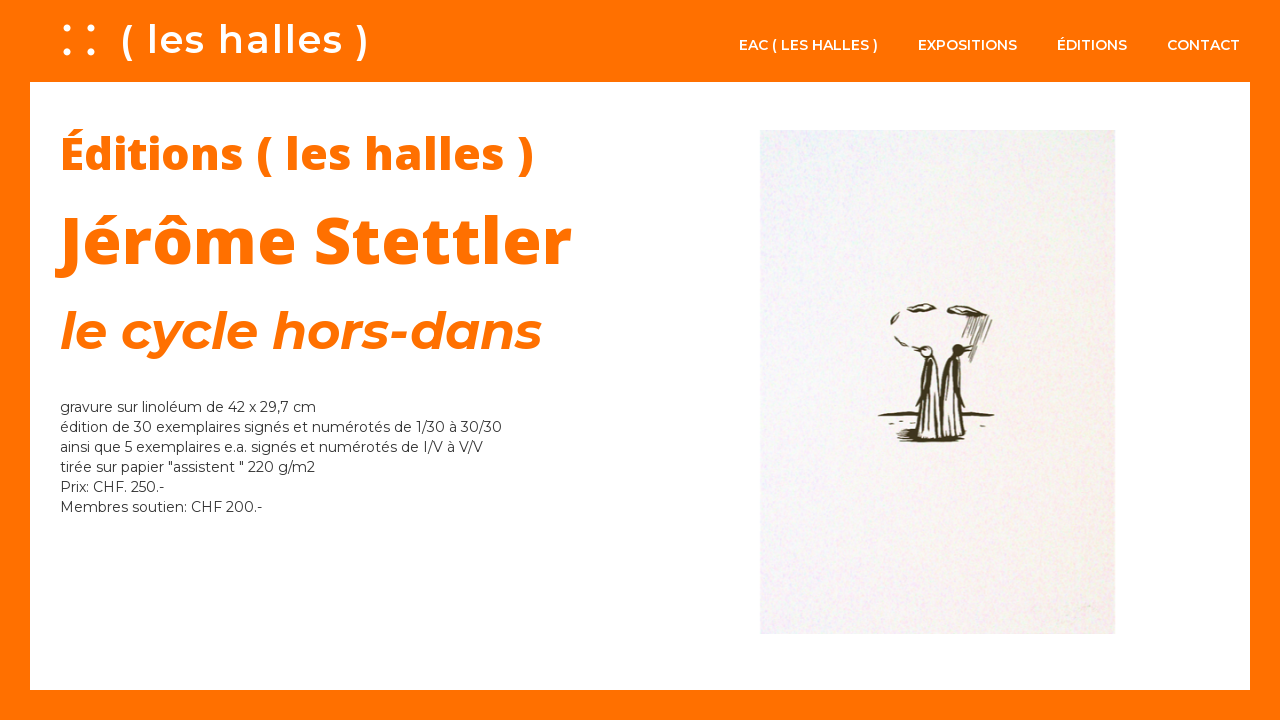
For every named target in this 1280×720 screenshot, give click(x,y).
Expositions (967, 45)
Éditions (1092, 45)
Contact (1203, 45)
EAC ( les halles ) (808, 45)
